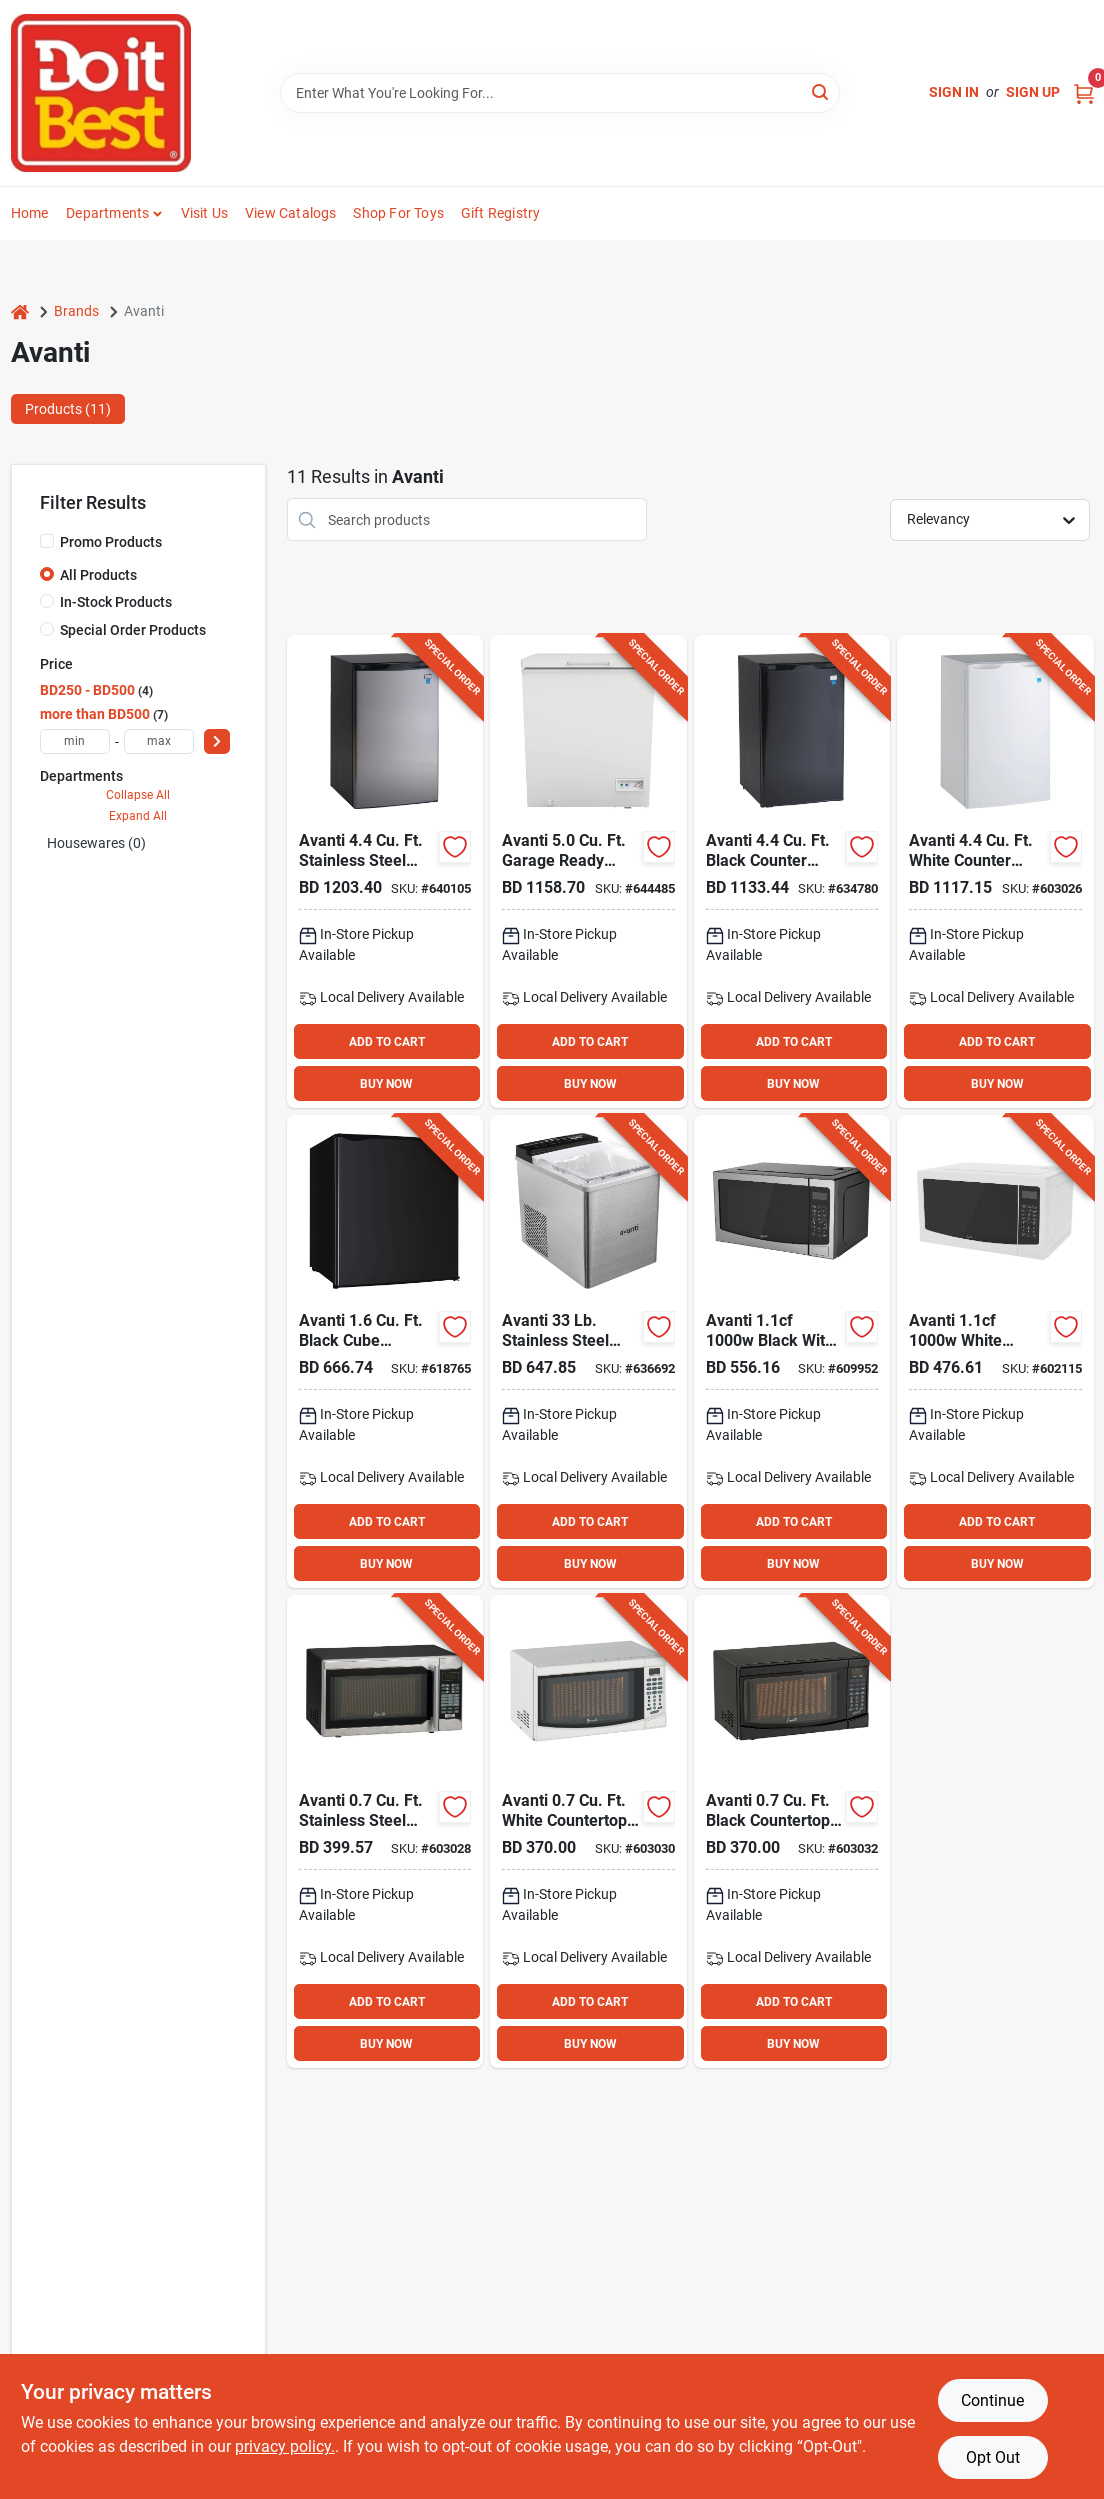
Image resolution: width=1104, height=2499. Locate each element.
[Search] (821, 91)
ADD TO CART (387, 1042)
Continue (992, 2400)
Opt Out (993, 2457)
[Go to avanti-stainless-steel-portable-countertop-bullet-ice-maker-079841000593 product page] (588, 1351)
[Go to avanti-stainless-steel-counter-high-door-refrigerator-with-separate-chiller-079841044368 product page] (385, 871)
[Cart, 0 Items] (1084, 92)
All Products (98, 575)
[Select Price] (217, 741)
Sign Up (1033, 92)
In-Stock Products (116, 602)
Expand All (138, 816)
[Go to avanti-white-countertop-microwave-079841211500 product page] (995, 1351)
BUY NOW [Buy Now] (386, 1084)
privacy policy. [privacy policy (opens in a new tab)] (285, 2446)
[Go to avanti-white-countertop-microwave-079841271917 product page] (588, 1831)
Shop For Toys (398, 213)
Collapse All (138, 795)
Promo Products (111, 542)
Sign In (954, 92)
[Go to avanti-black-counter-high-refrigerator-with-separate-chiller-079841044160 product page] (792, 871)
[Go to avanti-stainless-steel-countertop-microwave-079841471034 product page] (385, 1831)
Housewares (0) (96, 843)
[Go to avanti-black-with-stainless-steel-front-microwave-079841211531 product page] (792, 1351)
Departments (107, 213)
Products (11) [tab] (68, 409)
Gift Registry (501, 213)
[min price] (75, 741)
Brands (76, 311)
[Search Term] (560, 93)
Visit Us (205, 213)
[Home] (20, 311)
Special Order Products (133, 630)
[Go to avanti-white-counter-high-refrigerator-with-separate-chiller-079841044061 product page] (995, 871)
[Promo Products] (47, 541)
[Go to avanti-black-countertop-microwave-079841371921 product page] (792, 1831)
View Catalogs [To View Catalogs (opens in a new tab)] (291, 213)
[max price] (159, 741)
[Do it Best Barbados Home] (101, 93)
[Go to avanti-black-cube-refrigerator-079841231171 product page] (385, 1351)
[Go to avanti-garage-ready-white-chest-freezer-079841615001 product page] (588, 871)
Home (30, 213)
